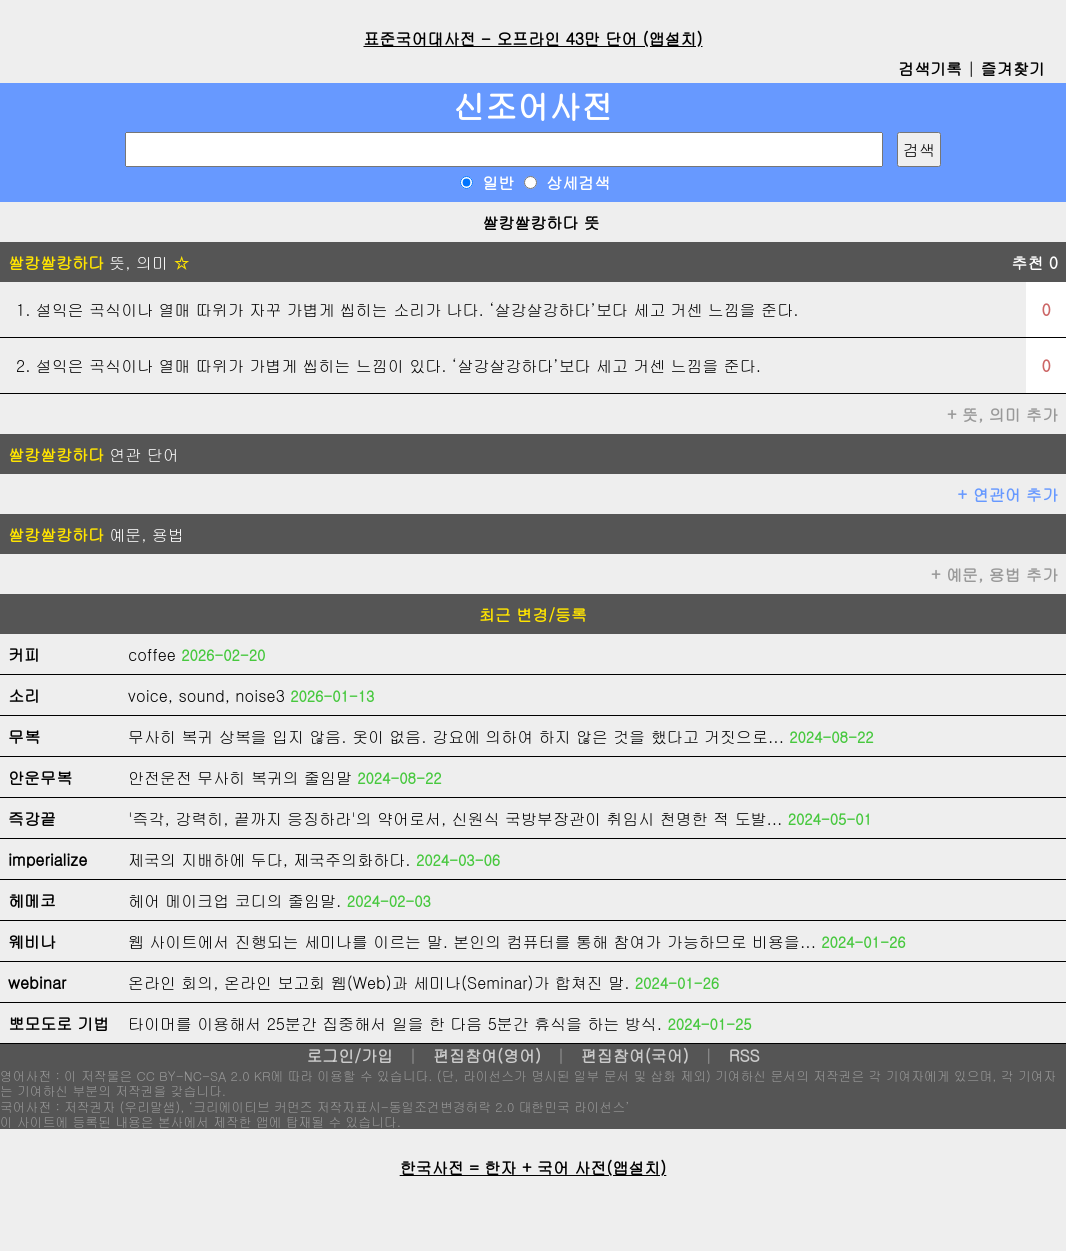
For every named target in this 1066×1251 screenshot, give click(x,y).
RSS (744, 1055)
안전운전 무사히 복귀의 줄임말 (240, 777)
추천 (1034, 262)
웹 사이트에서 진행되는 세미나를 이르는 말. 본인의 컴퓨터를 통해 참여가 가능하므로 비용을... (472, 941)
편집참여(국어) (635, 1055)
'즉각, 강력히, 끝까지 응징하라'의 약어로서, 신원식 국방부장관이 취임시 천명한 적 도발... (455, 818)
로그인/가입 (349, 1055)
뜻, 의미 (98, 262)
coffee (152, 654)
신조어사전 (533, 105)
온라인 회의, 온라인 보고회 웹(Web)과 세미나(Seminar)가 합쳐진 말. (379, 982)
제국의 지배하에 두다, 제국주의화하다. (269, 859)
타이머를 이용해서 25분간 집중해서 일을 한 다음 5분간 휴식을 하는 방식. (395, 1023)
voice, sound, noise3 (206, 695)
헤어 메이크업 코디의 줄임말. (234, 900)
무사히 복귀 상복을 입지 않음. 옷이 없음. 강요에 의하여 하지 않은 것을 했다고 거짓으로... (456, 736)
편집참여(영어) (487, 1055)
